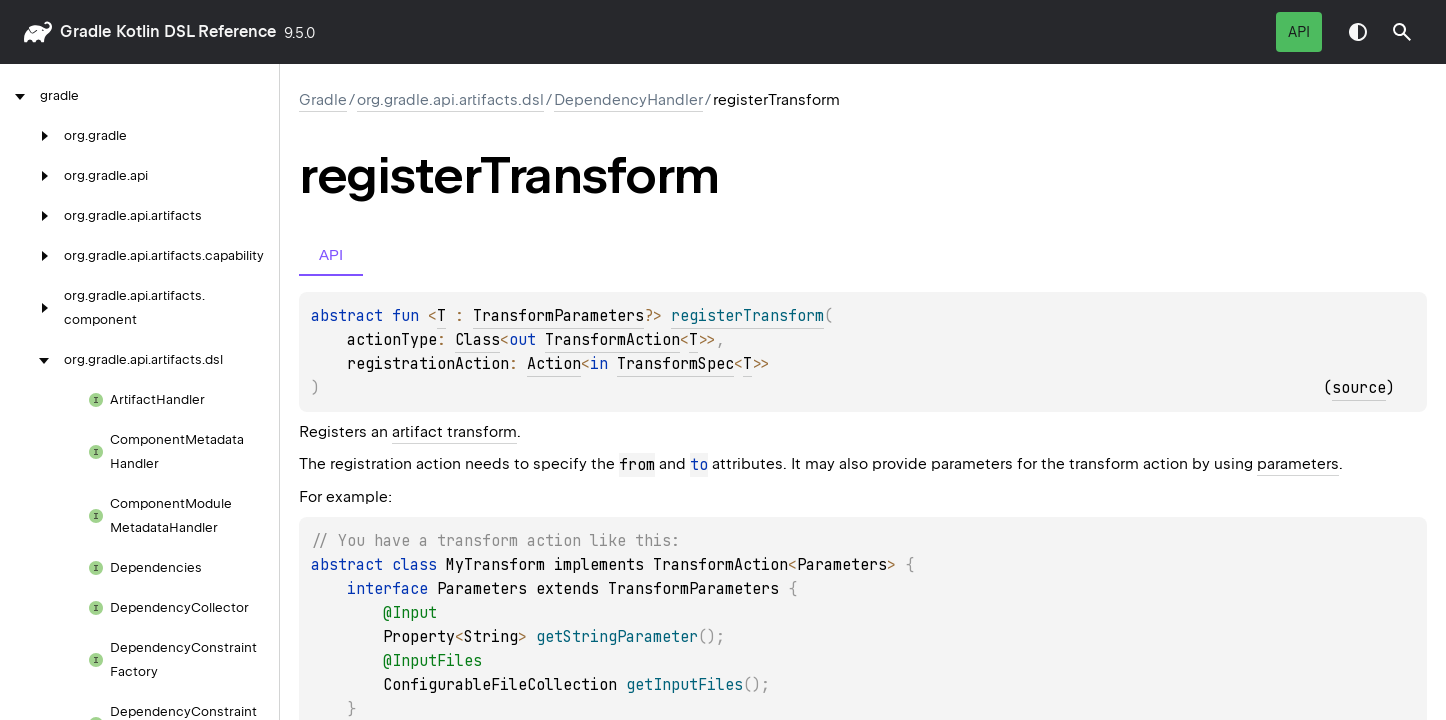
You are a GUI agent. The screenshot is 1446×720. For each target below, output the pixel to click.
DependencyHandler (628, 100)
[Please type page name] (1402, 32)
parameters (1298, 464)
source (1359, 388)
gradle (85, 31)
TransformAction (612, 340)
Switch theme (1358, 32)
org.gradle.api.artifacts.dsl (450, 100)
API (1299, 32)
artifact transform (454, 432)
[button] (1402, 32)
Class (477, 340)
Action (554, 364)
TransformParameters (558, 316)
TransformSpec (675, 364)
